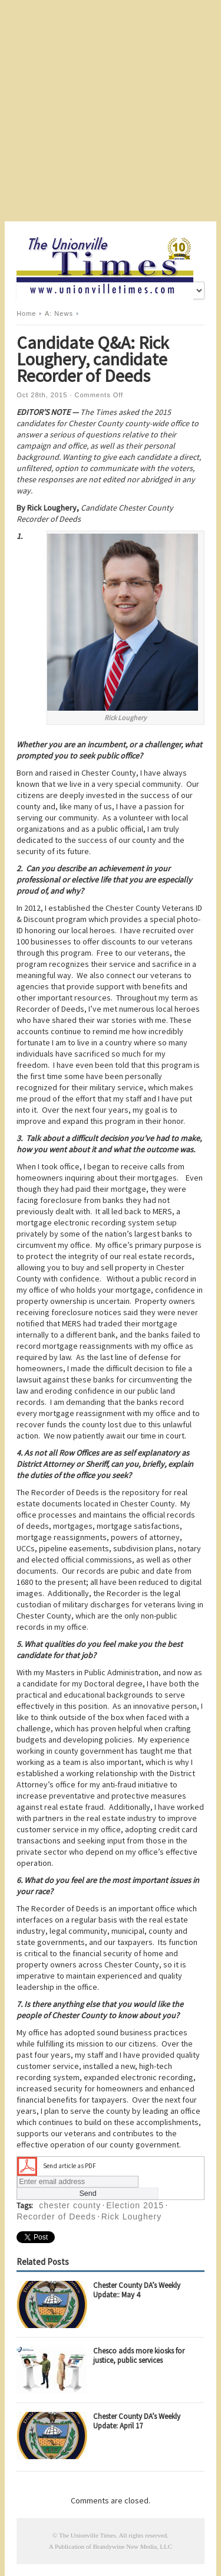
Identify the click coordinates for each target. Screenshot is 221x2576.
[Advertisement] (110, 110)
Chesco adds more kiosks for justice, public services (138, 2355)
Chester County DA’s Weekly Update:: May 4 (136, 2290)
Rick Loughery (131, 2216)
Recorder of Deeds (56, 2216)
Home (26, 313)
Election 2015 (135, 2205)
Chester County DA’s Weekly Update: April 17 (136, 2421)
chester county (70, 2205)
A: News (59, 313)
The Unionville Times (87, 2535)
